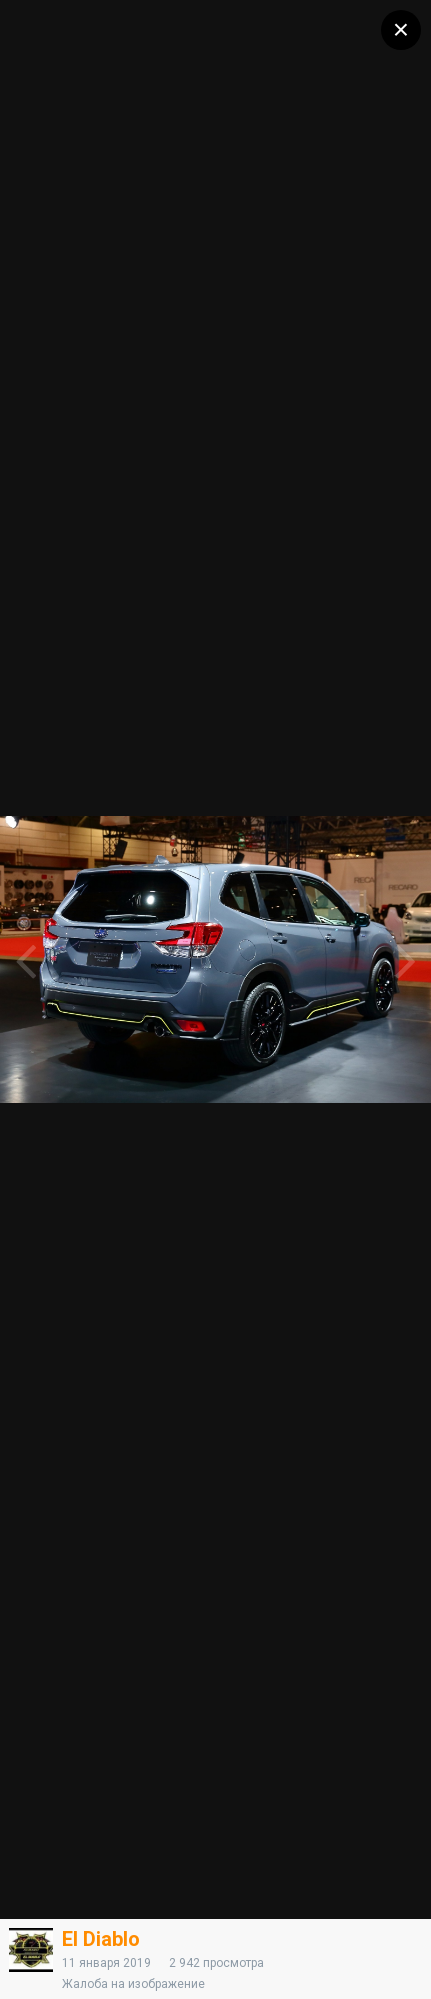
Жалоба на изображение (133, 1984)
